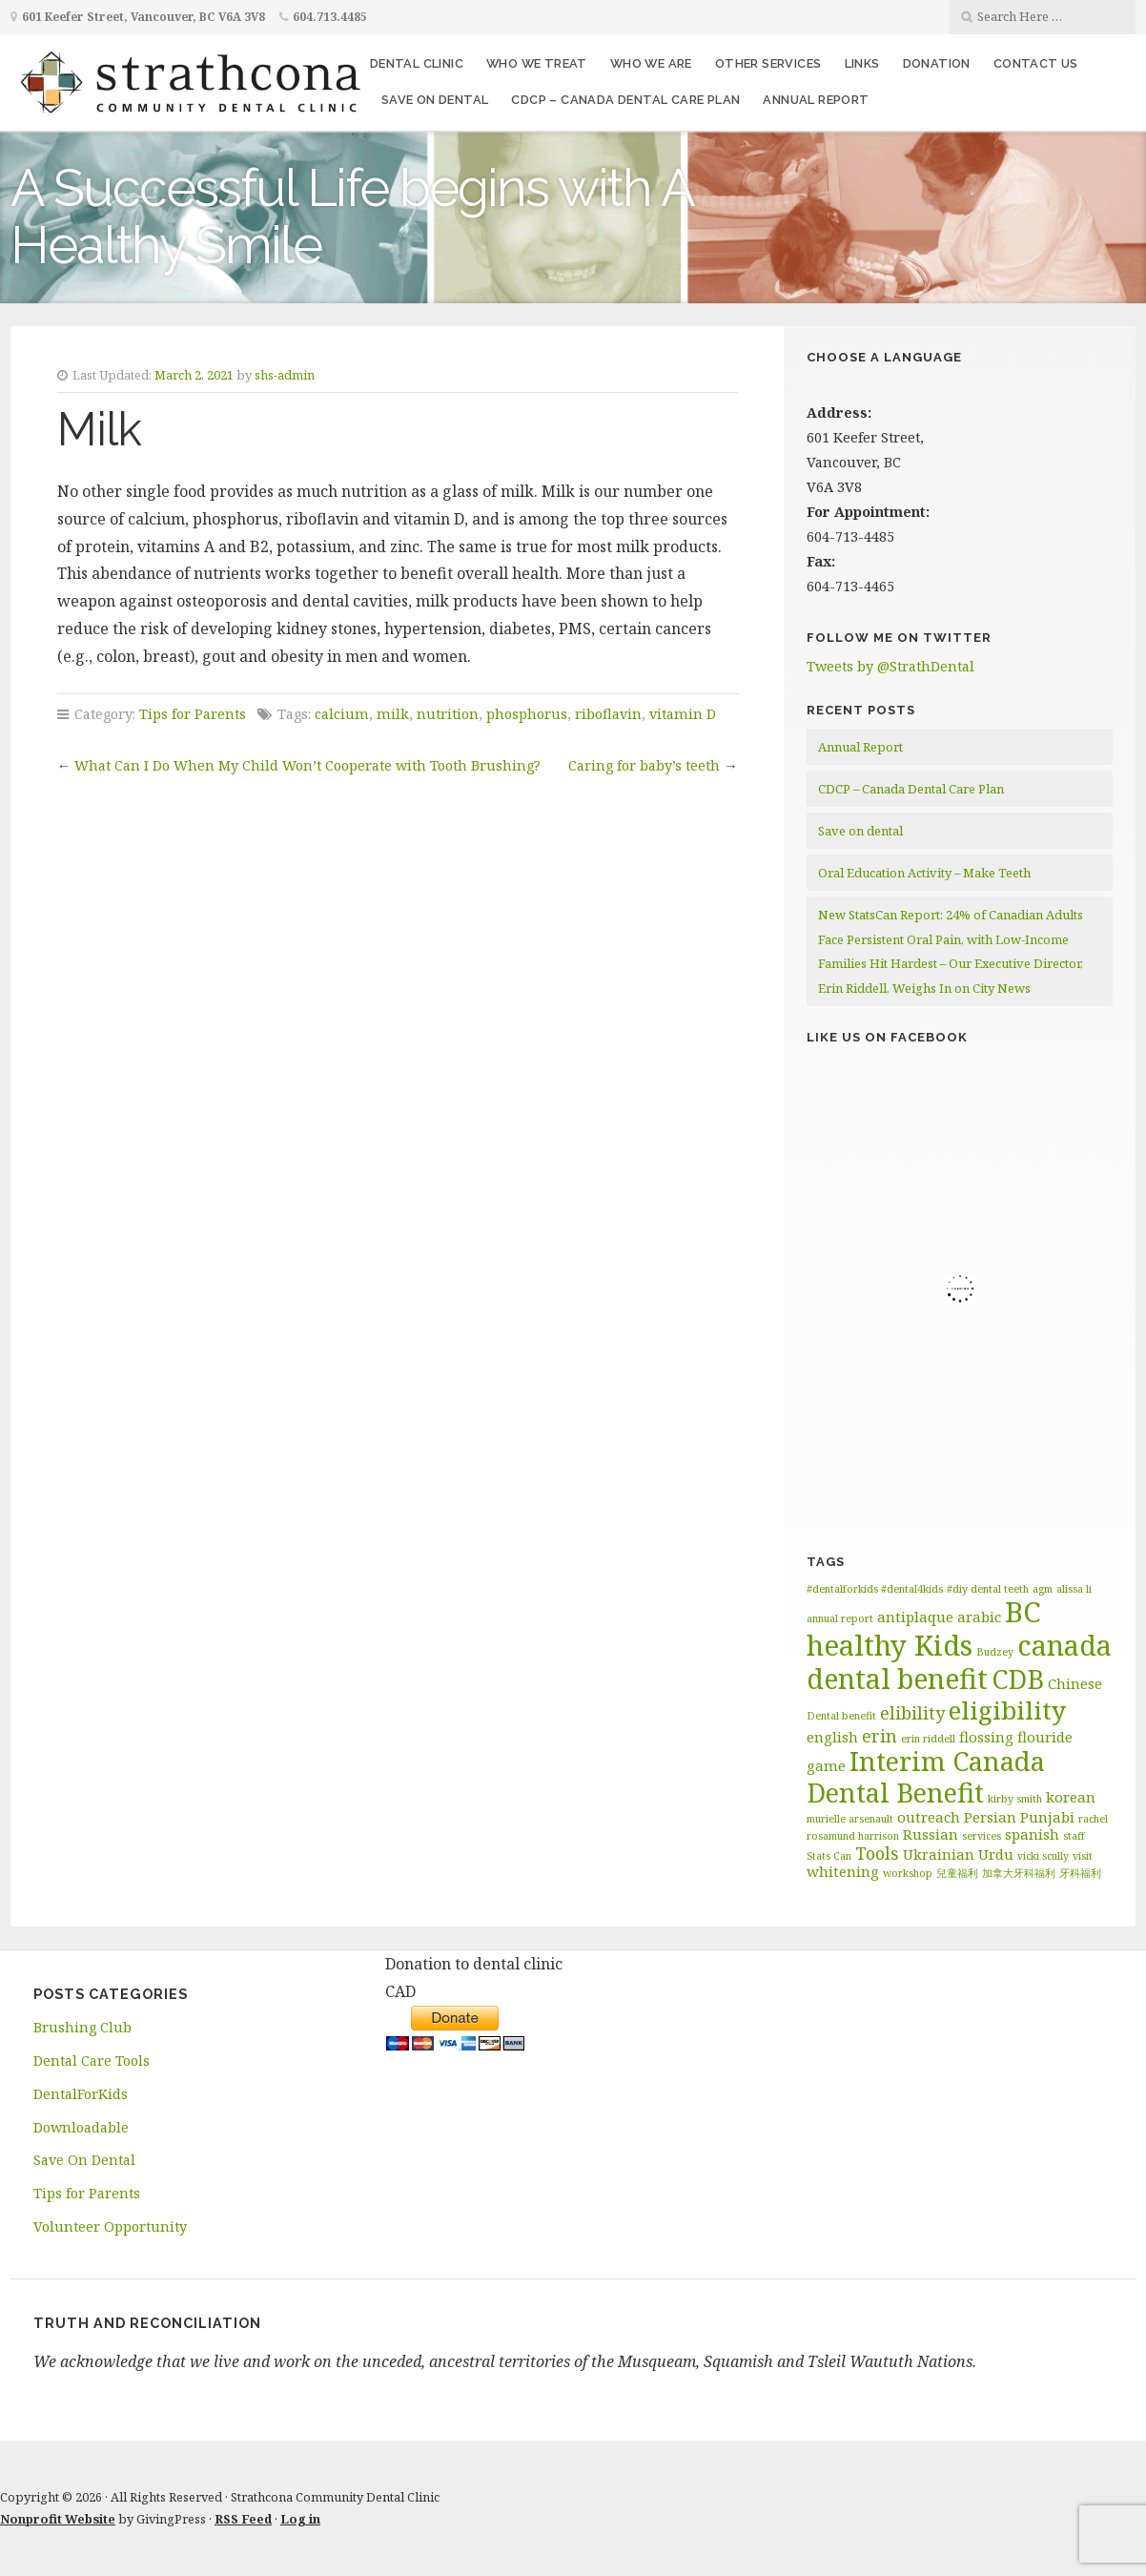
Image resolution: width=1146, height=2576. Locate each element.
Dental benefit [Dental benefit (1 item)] (841, 1715)
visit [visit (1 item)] (1083, 1856)
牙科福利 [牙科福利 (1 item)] (1080, 1873)
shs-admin (285, 374)
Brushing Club (82, 2027)
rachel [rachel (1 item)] (1093, 1818)
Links (862, 63)
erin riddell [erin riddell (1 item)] (928, 1738)
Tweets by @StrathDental (890, 666)
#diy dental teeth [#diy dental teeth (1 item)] (988, 1589)
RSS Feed (243, 2518)
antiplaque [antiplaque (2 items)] (915, 1616)
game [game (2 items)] (826, 1765)
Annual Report (816, 100)
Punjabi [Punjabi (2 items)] (1047, 1816)
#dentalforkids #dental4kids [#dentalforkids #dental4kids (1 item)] (875, 1589)
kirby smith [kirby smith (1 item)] (1015, 1798)
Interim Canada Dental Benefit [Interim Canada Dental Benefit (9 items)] (926, 1776)
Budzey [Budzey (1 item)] (994, 1652)
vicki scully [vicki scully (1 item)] (1043, 1856)
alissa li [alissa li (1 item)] (1074, 1589)
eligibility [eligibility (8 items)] (1007, 1710)
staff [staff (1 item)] (1074, 1836)
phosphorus (526, 714)
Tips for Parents (192, 714)
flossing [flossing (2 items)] (986, 1736)
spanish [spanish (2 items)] (1032, 1834)
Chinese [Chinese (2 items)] (1075, 1683)
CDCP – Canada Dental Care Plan (625, 100)
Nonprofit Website (57, 2518)
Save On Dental (84, 2160)
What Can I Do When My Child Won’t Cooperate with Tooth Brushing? (307, 765)
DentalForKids (80, 2094)
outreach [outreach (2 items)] (928, 1816)
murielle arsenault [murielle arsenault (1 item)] (850, 1818)
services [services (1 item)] (981, 1836)
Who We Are (651, 63)
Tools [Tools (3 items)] (877, 1853)
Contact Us (1035, 63)
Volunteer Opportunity (110, 2226)
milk (393, 714)
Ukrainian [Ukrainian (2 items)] (938, 1854)
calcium (342, 714)
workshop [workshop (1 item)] (907, 1873)
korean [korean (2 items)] (1070, 1796)
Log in (300, 2518)
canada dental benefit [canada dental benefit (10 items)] (959, 1662)
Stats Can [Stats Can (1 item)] (829, 1856)
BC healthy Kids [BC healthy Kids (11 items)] (923, 1628)
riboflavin (608, 714)
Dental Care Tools (91, 2060)
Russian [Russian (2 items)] (930, 1834)
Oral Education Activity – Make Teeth (924, 872)
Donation (937, 63)
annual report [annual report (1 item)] (840, 1618)
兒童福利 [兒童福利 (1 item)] (957, 1873)
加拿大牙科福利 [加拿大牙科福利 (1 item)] (1018, 1873)
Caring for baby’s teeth (644, 765)
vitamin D (682, 714)
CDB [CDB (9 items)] (1018, 1679)
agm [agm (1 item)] (1043, 1589)
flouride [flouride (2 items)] (1045, 1736)
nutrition (448, 714)
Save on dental (435, 100)
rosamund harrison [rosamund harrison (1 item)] (853, 1836)
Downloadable (81, 2127)
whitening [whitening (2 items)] (843, 1871)
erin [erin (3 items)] (879, 1735)
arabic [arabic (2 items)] (979, 1616)
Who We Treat (536, 63)
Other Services (768, 63)
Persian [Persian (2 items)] (990, 1816)
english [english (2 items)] (832, 1736)
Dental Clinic (416, 63)
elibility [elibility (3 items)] (912, 1712)
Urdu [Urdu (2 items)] (995, 1854)
